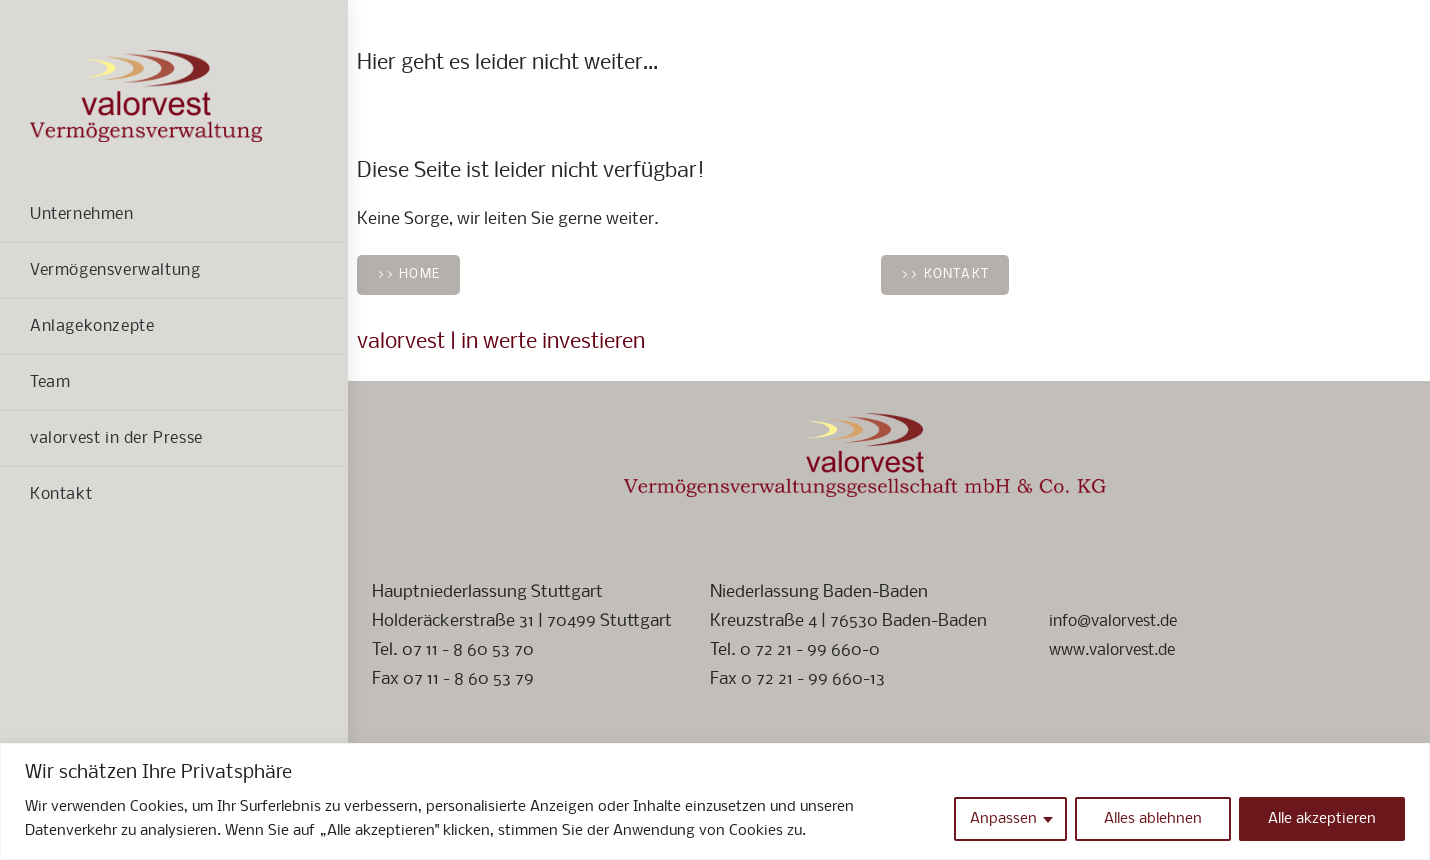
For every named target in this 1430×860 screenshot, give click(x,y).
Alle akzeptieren (1322, 819)
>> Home (408, 274)
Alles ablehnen (1153, 819)
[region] (715, 801)
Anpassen (1003, 819)
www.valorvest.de (1118, 650)
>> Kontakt (945, 274)
